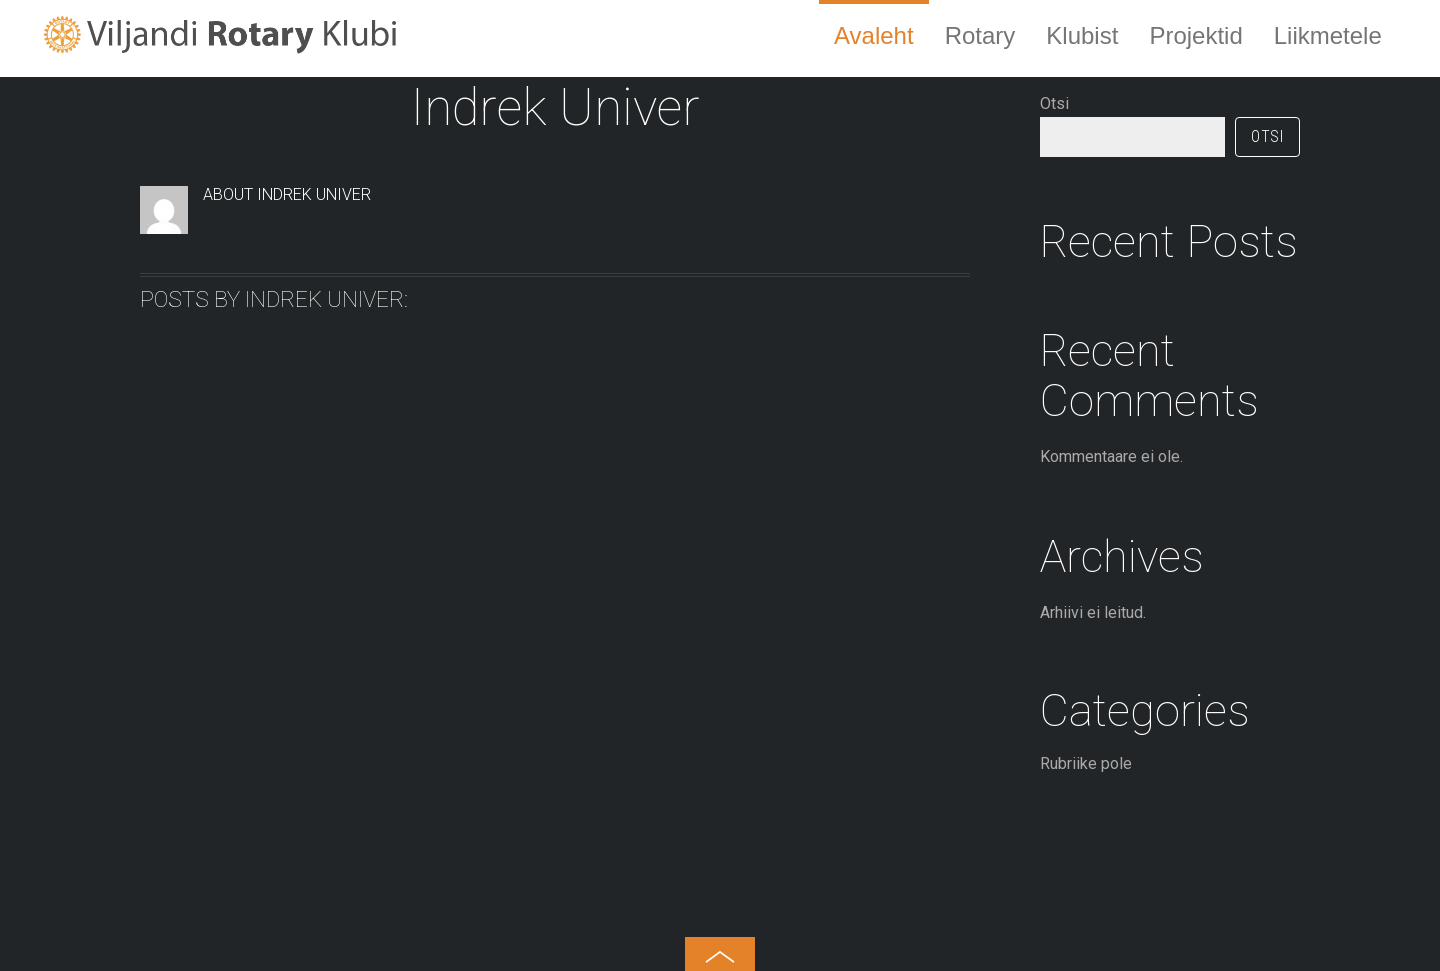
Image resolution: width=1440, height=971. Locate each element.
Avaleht (874, 35)
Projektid (1195, 35)
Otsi (1054, 103)
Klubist (1082, 35)
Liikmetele (1328, 35)
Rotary (980, 35)
